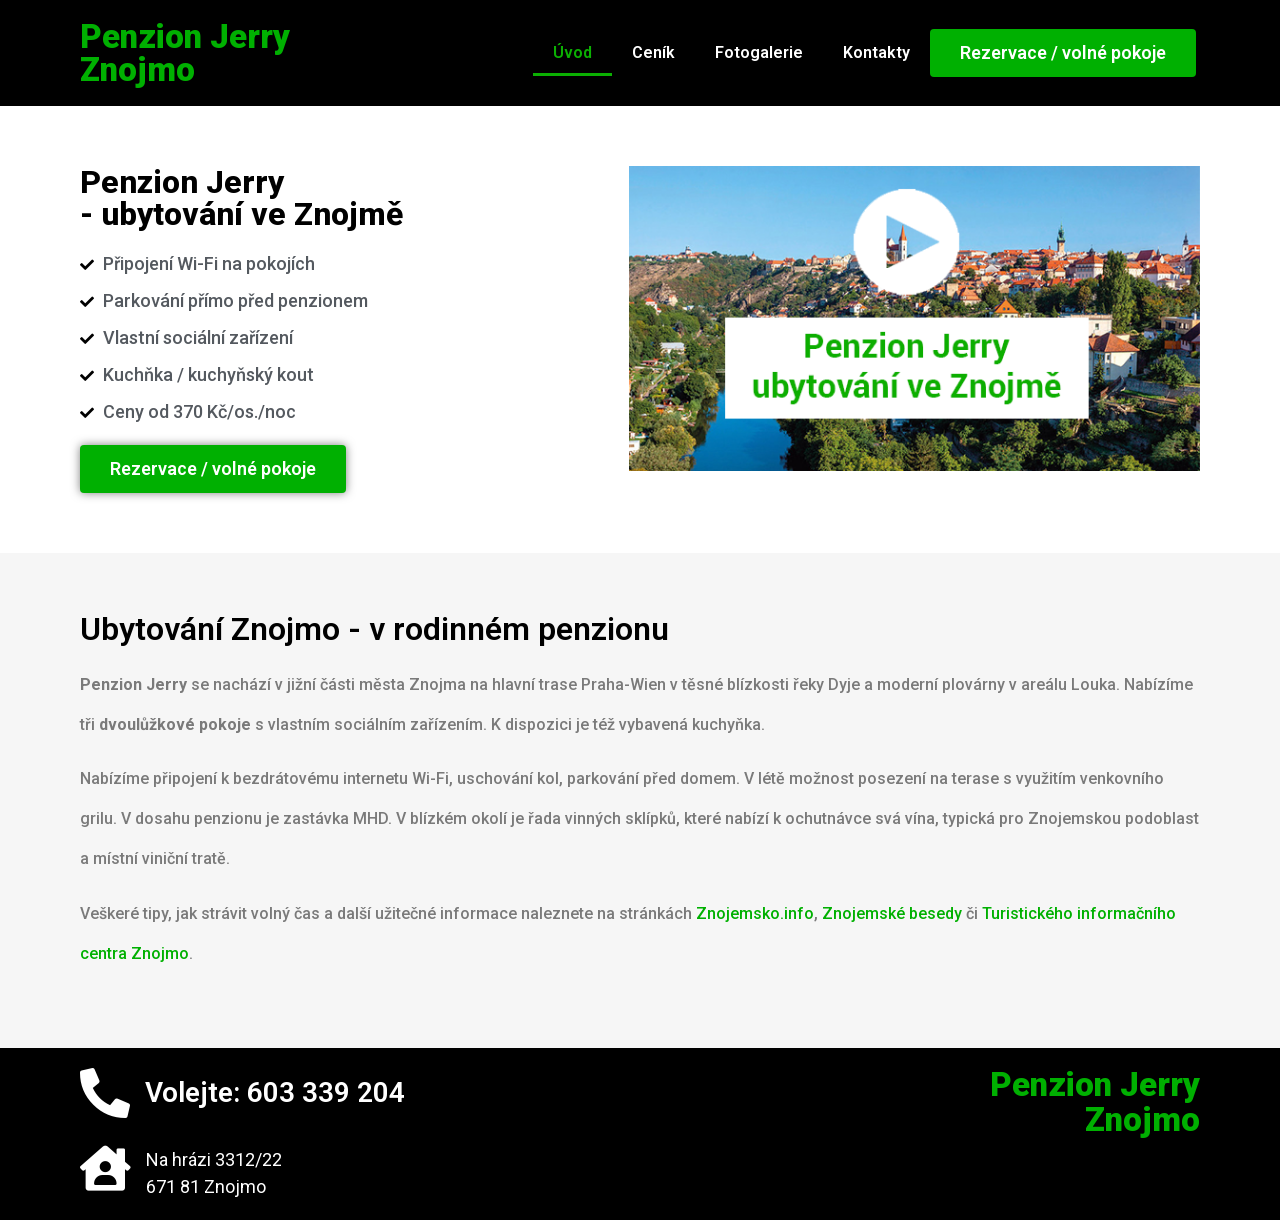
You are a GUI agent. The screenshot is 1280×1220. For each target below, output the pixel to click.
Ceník (653, 52)
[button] (1063, 53)
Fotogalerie (759, 52)
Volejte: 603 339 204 (275, 1092)
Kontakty (876, 52)
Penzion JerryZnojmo (185, 53)
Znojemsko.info (755, 913)
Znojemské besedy (892, 913)
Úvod (572, 52)
